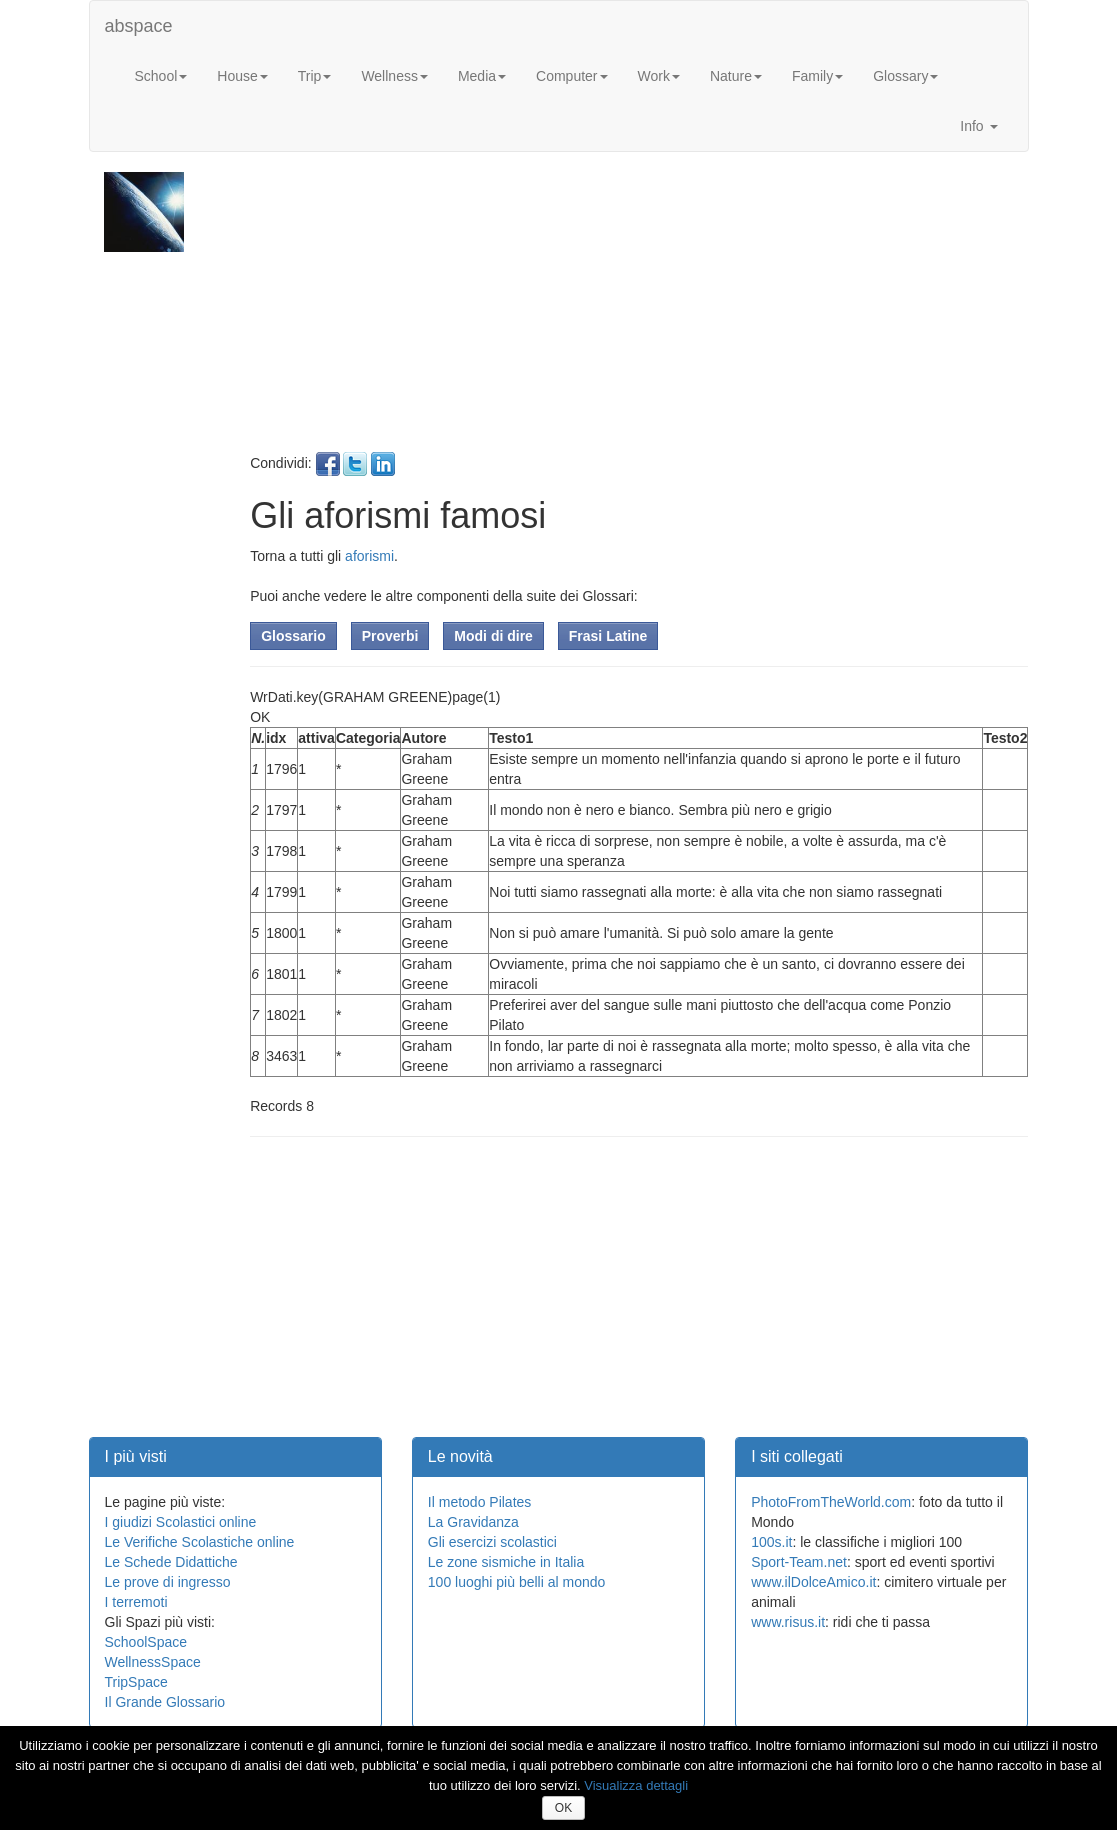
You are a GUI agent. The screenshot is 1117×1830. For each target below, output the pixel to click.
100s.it (771, 1542)
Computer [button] (571, 76)
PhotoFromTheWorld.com (831, 1502)
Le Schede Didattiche (171, 1562)
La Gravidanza (473, 1522)
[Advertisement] (636, 312)
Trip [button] (315, 76)
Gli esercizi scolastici (492, 1542)
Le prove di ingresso (168, 1582)
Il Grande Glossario (165, 1702)
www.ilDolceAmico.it (813, 1582)
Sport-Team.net (799, 1562)
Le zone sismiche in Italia (506, 1562)
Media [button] (482, 76)
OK (563, 1808)
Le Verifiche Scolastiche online (200, 1542)
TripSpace (136, 1682)
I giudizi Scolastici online (181, 1522)
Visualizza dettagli (636, 1785)
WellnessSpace (153, 1662)
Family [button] (817, 76)
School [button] (161, 76)
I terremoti (136, 1602)
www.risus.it (788, 1622)
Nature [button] (736, 76)
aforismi (369, 556)
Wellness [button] (394, 76)
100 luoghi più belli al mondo (516, 1582)
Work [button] (659, 76)
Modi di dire (493, 636)
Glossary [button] (905, 76)
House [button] (242, 76)
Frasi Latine (608, 636)
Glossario (293, 636)
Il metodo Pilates (480, 1502)
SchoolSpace (146, 1642)
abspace (139, 26)
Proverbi (390, 636)
